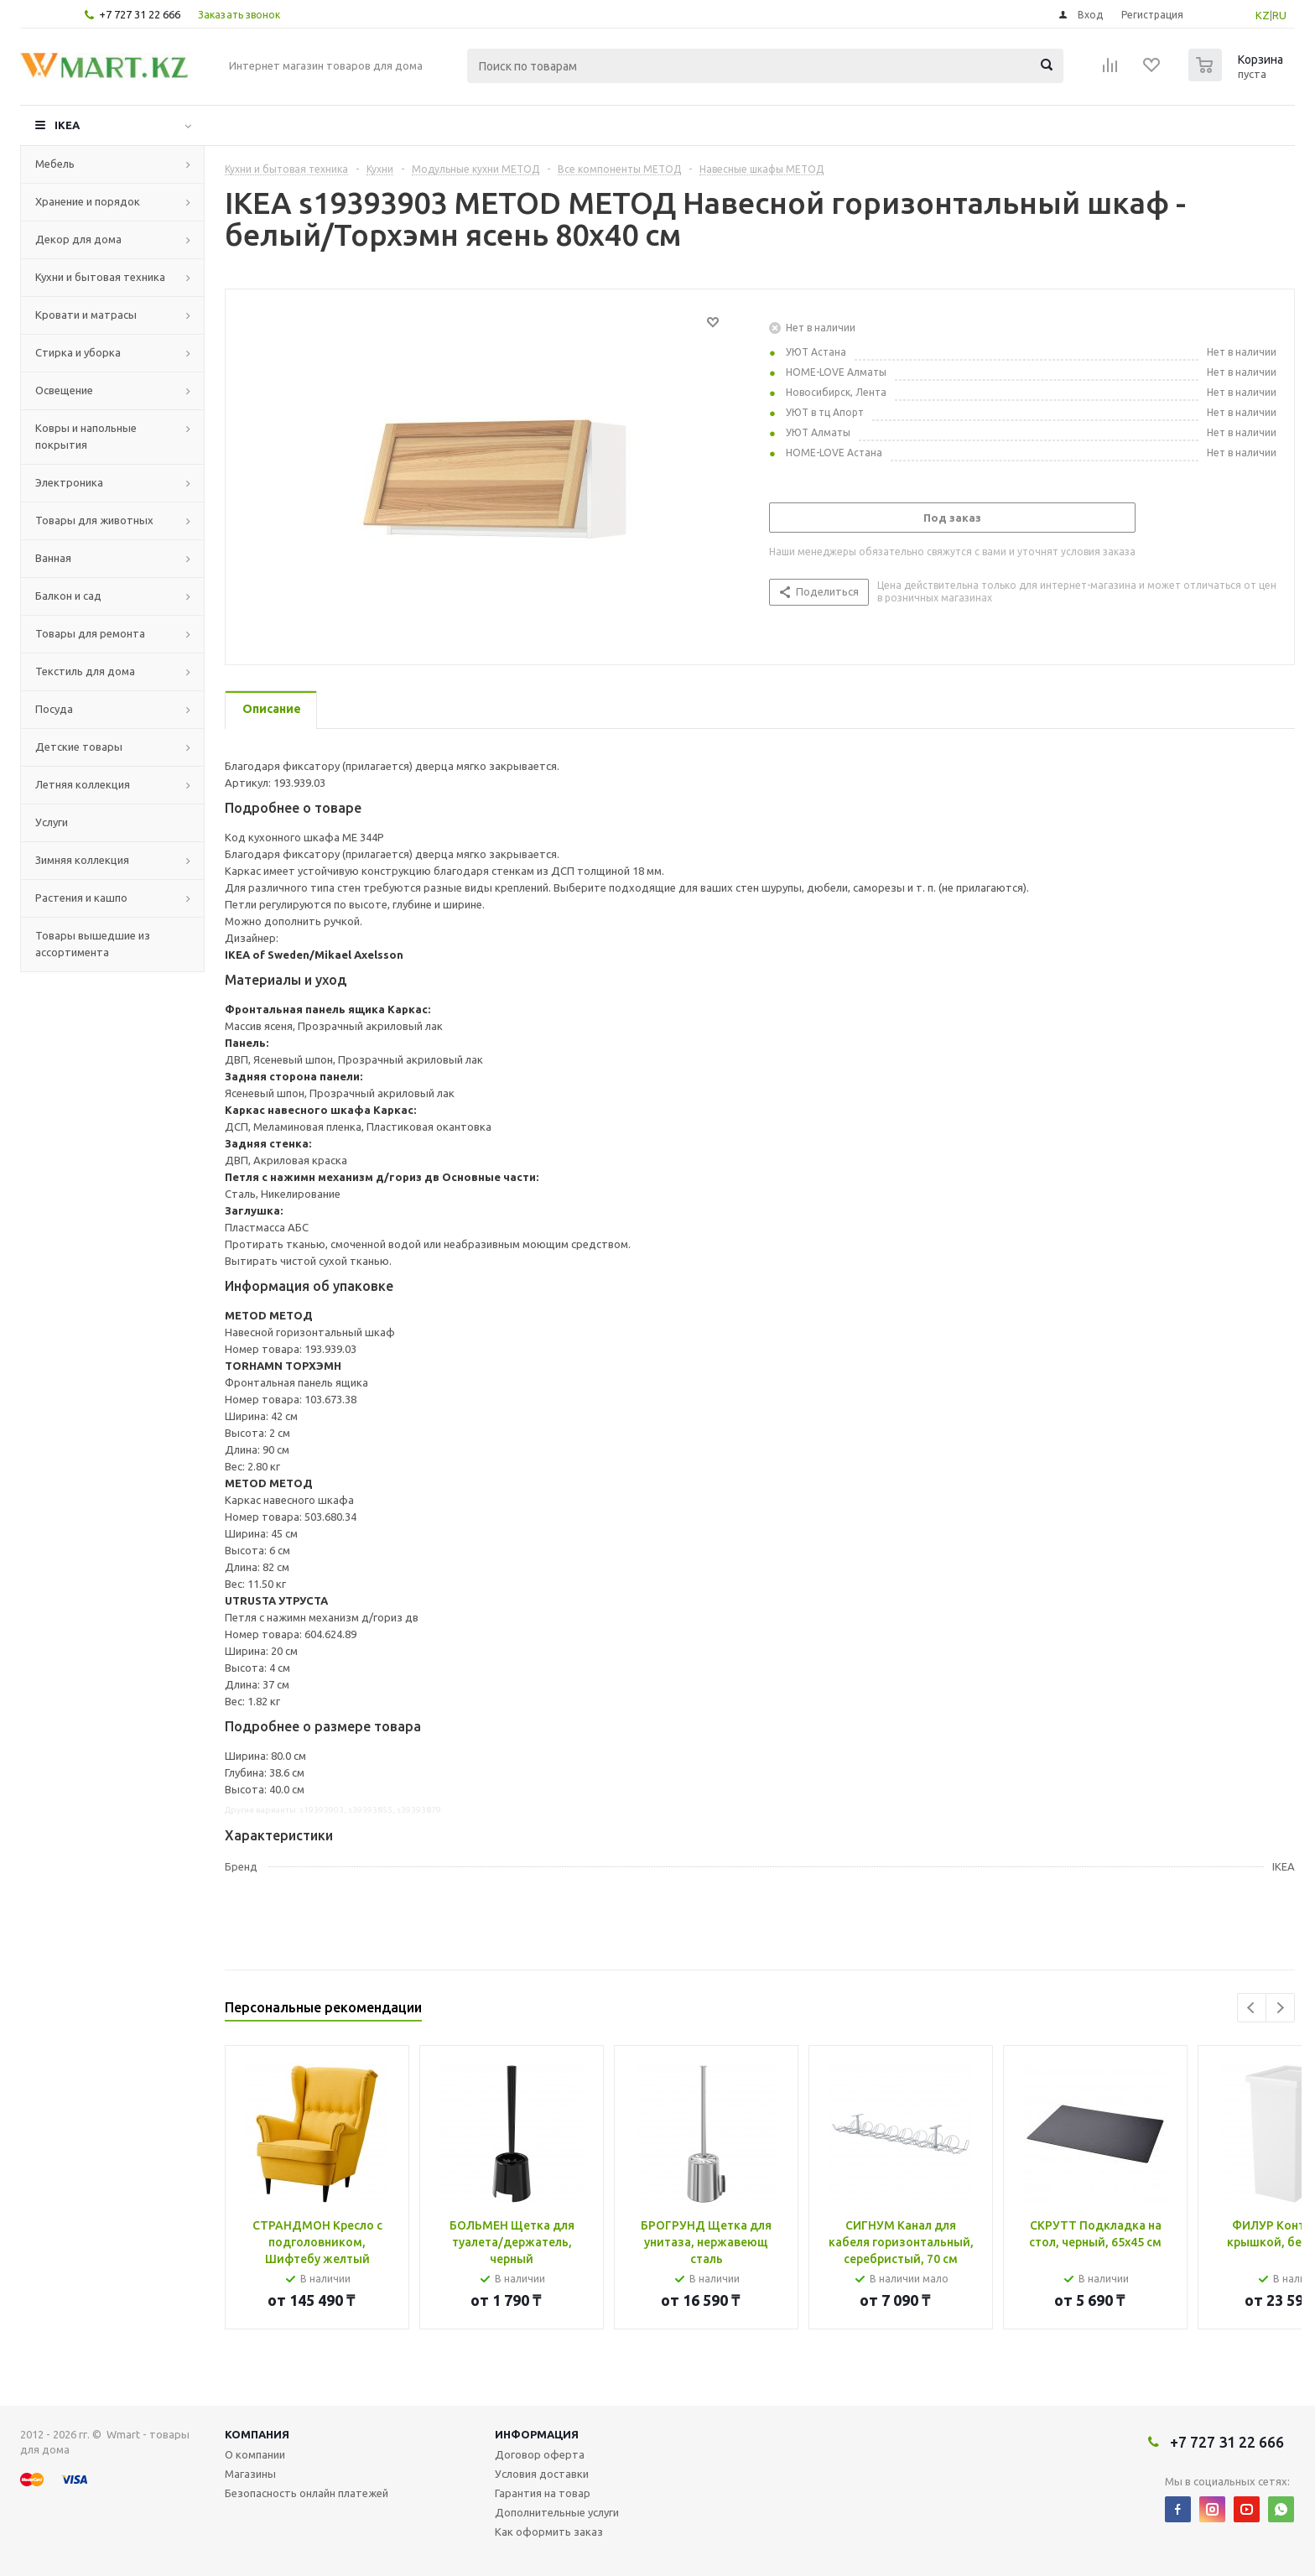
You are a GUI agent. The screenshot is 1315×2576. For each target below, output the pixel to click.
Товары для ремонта (90, 633)
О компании (255, 2454)
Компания (257, 2434)
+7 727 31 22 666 (139, 14)
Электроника (69, 482)
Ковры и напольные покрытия (86, 436)
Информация (537, 2434)
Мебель (55, 163)
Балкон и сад (68, 595)
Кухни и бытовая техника (100, 277)
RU (1279, 15)
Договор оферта (540, 2454)
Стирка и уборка (78, 352)
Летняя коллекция (82, 784)
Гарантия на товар (542, 2493)
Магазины (250, 2474)
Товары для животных (94, 520)
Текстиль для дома (85, 671)
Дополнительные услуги (557, 2512)
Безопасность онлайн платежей (306, 2493)
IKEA (67, 125)
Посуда (54, 709)
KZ (1262, 15)
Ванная (53, 558)
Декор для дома (78, 239)
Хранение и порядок (87, 201)
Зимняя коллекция (82, 860)
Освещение (64, 390)
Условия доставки (542, 2474)
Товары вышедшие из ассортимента (92, 943)
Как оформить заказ (549, 2531)
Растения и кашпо (81, 897)
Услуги (51, 822)
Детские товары (78, 746)
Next (1280, 2008)
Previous (1252, 2008)
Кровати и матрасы (86, 314)
